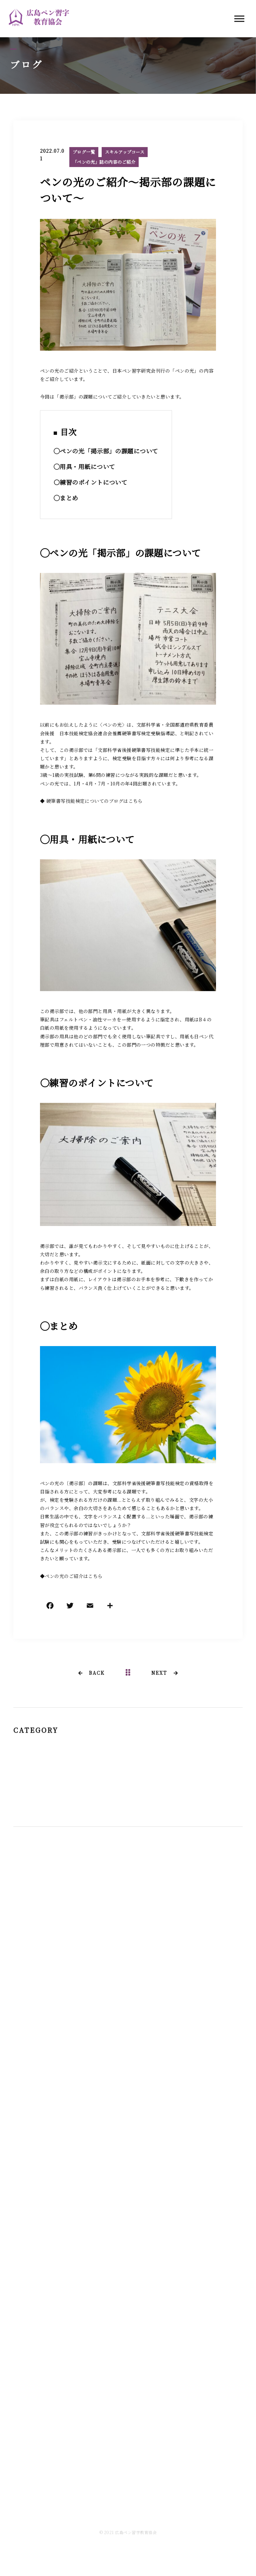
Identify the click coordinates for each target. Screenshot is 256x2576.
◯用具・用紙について (84, 466)
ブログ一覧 (84, 152)
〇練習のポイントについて (90, 482)
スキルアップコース (124, 152)
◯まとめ (66, 498)
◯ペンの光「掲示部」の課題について (106, 451)
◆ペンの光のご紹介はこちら (71, 1576)
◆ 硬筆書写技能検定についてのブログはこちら (91, 801)
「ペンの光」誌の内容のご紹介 (104, 162)
